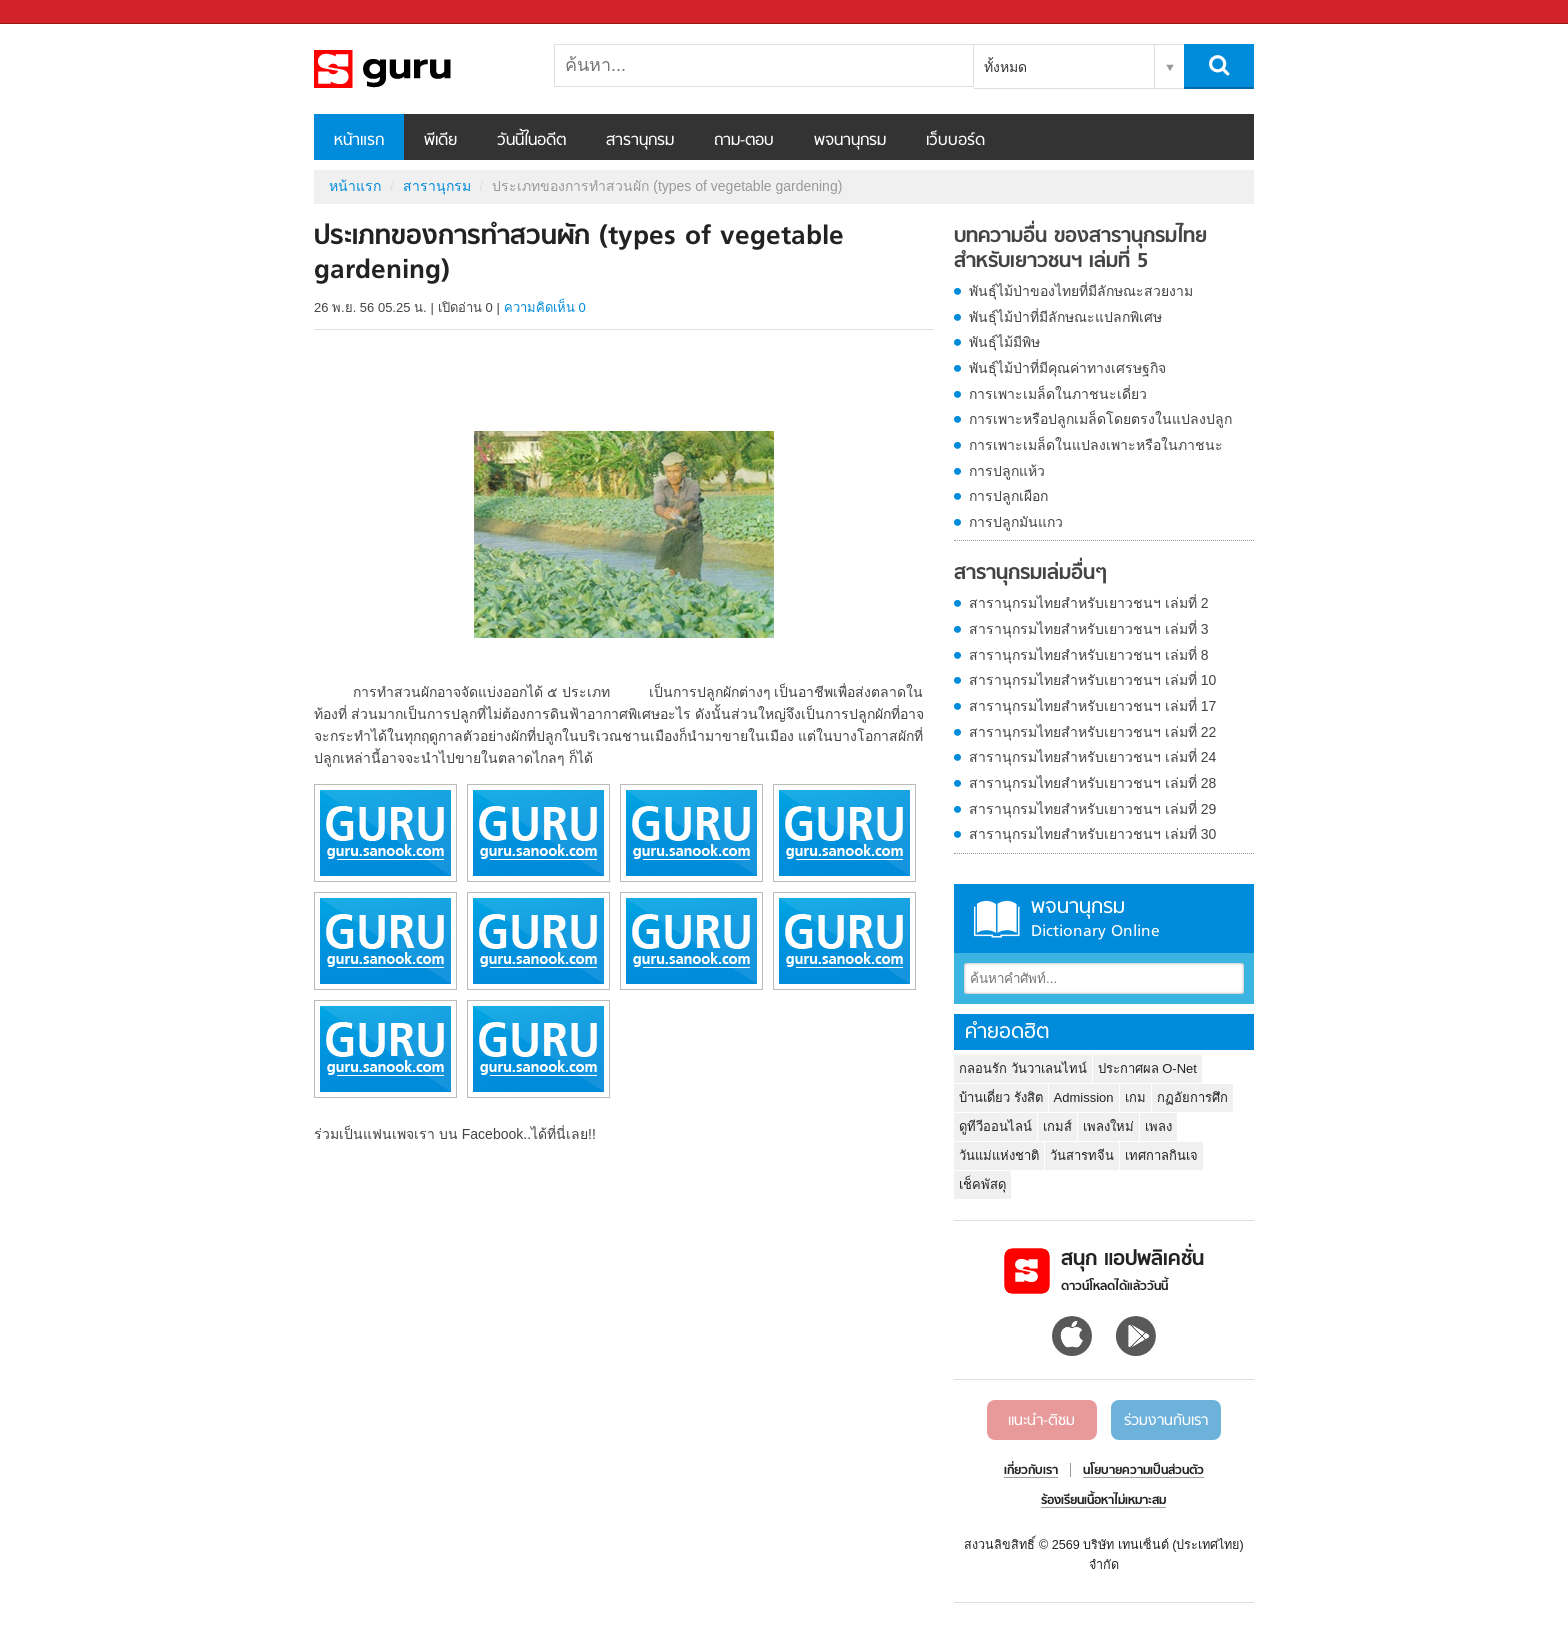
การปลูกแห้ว (1007, 471)
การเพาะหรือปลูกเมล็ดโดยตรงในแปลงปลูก (1100, 419)
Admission (1084, 1097)
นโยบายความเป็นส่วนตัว (1143, 1471)
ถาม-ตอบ (744, 141)
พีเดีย (440, 141)
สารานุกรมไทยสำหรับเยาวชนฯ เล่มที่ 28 (1092, 783)
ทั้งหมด (1005, 67)
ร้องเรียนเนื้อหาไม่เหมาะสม (1103, 1501)
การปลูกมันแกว (1016, 522)
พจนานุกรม (850, 141)
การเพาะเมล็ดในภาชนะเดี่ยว (1058, 394)
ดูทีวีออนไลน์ (995, 1126)
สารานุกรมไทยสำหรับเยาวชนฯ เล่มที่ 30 (1092, 834)
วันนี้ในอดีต (531, 141)
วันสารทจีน (1082, 1155)
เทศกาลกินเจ (1161, 1155)
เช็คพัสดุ (982, 1184)
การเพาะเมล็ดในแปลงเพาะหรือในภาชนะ (1096, 445)
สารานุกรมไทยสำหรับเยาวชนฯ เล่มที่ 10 (1092, 680)
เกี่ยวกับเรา (1031, 1471)
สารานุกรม (640, 141)
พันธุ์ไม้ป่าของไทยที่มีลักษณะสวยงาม (1081, 291)
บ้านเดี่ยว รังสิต (1001, 1097)
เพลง (1158, 1126)
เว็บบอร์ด (955, 141)
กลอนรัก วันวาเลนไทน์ (1023, 1068)
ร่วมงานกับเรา (1166, 1421)
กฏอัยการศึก (1192, 1097)
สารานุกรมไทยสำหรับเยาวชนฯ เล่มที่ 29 (1092, 809)
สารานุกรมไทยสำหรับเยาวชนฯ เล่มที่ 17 (1092, 706)
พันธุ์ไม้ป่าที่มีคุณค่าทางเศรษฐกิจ (1067, 368)
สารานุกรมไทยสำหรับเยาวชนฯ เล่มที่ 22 (1092, 732)
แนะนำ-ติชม (1041, 1421)
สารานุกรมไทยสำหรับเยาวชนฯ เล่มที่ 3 (1089, 629)
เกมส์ (1057, 1126)
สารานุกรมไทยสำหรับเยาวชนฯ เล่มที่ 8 (1089, 655)
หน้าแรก (359, 141)
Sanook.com (60, 12)
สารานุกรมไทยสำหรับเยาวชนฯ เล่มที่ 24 (1092, 757)
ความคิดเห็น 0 (545, 307)
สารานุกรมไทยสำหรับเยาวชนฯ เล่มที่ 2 (1089, 603)
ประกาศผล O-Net (1147, 1068)
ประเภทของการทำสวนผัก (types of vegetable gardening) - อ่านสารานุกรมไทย (419, 69)
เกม (1135, 1097)
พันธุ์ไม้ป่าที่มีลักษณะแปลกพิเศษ (1065, 317)
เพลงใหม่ (1108, 1126)
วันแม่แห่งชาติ (999, 1155)
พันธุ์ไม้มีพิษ (1004, 342)
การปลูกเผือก (1008, 496)
